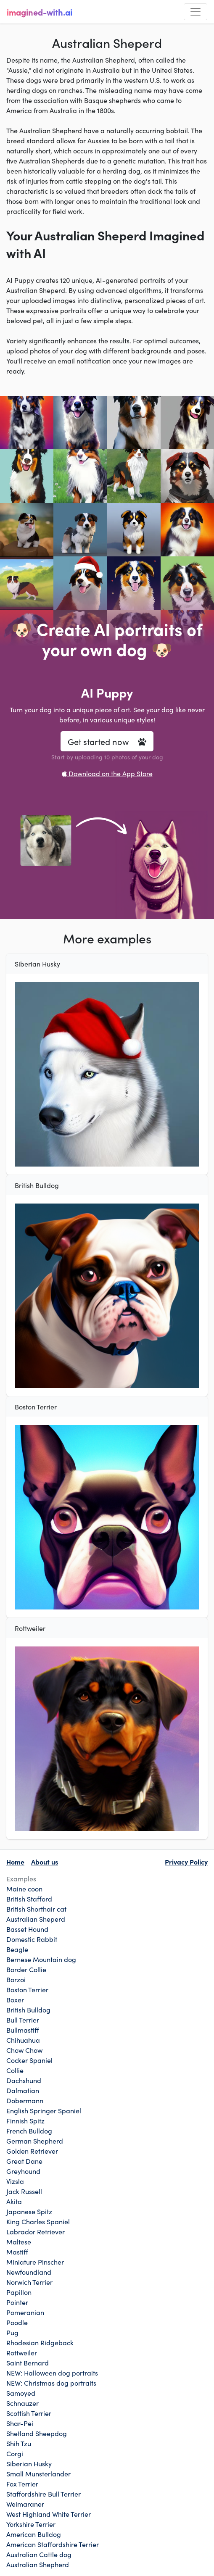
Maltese (18, 2241)
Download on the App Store (107, 773)
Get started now (107, 741)
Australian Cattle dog (38, 2554)
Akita (14, 2201)
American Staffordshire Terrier (52, 2544)
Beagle (17, 1949)
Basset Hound (27, 1928)
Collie (15, 2070)
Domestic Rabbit (31, 1939)
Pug (12, 2332)
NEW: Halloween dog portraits (52, 2372)
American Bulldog (33, 2534)
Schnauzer (22, 2402)
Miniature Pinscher (35, 2261)
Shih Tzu (18, 2443)
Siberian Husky (29, 2463)
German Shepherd (34, 2140)
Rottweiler (21, 2352)
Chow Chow (24, 2049)
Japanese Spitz (29, 2211)
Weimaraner (25, 2503)
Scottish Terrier (28, 2413)
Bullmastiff (22, 2029)
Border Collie (26, 1969)
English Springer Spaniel (43, 2110)
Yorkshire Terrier (30, 2524)
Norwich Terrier (29, 2281)
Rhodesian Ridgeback (40, 2342)
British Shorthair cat (36, 1908)
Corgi (14, 2453)
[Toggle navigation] (195, 11)
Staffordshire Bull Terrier (43, 2493)
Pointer (17, 2302)
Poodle (17, 2322)
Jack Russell (24, 2191)
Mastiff (17, 2251)
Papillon (19, 2292)
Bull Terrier (22, 2019)
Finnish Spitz (25, 2120)
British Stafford (29, 1898)
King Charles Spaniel (38, 2221)
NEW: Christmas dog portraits (51, 2382)
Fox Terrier (22, 2483)
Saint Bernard (27, 2362)
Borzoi (16, 1979)
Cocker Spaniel (29, 2060)
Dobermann (24, 2100)
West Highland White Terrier (48, 2513)
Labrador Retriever (35, 2231)
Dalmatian (22, 2090)
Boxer (15, 1999)
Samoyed (20, 2392)
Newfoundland (28, 2271)
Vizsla (15, 2181)
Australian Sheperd (35, 1918)
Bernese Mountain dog (41, 1959)
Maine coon (24, 1888)
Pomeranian (25, 2312)
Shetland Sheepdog (36, 2433)
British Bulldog (28, 2009)
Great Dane (24, 2160)
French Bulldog (29, 2130)
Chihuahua (23, 2039)
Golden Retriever (32, 2150)
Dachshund (23, 2080)
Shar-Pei (19, 2423)
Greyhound (23, 2171)
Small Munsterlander (38, 2473)
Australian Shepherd (37, 2564)
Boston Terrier (27, 1989)
